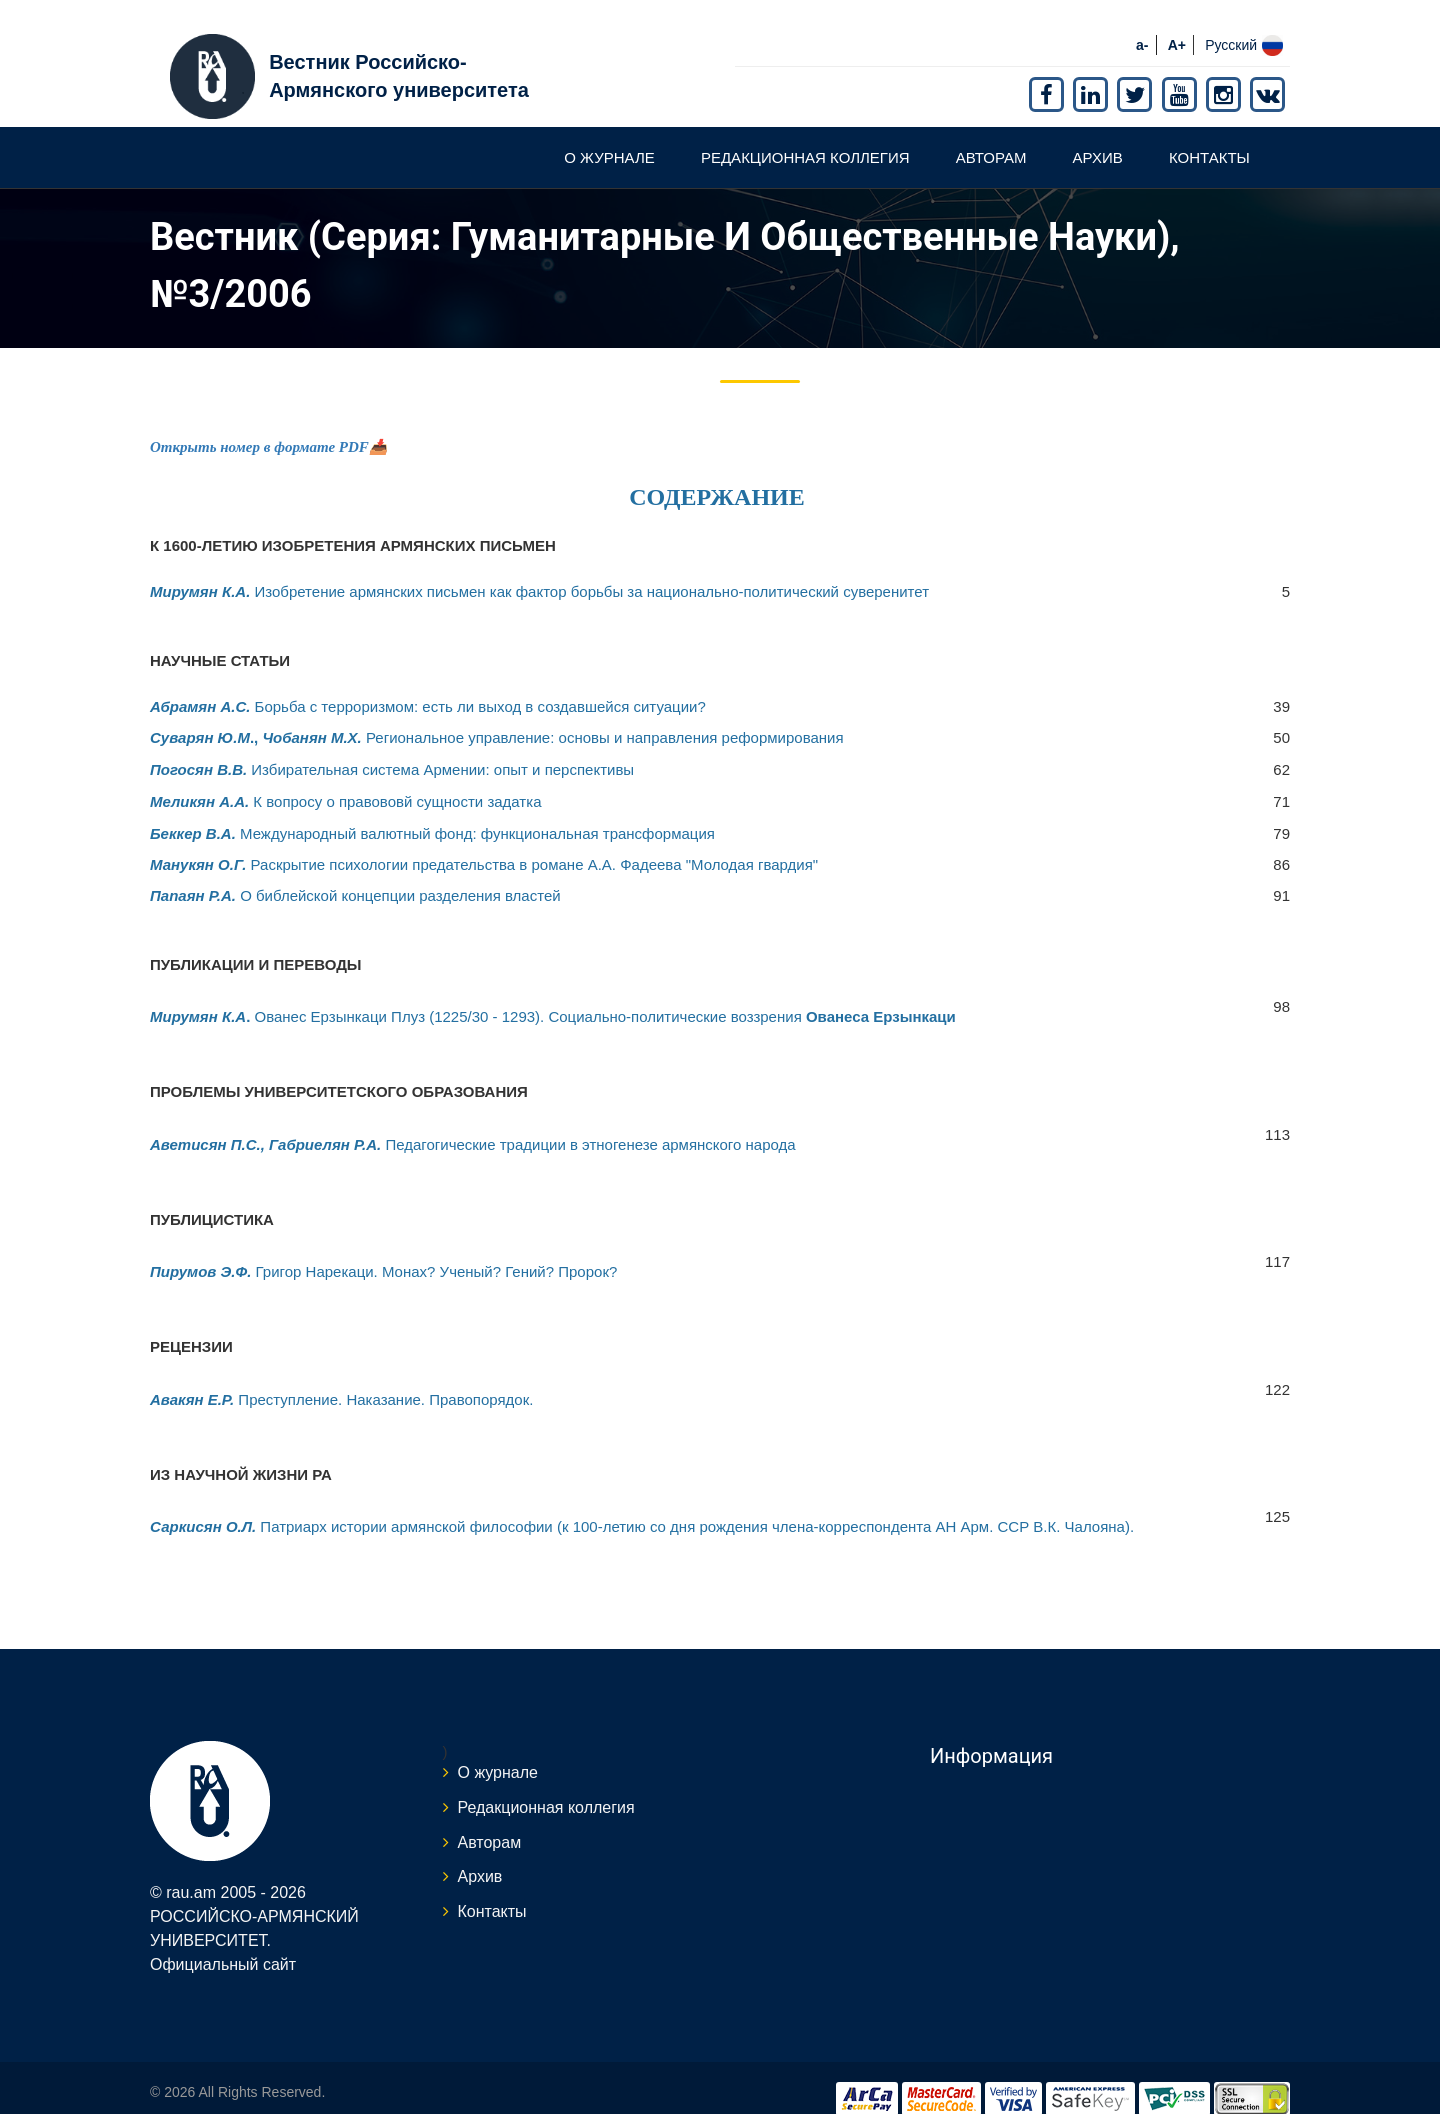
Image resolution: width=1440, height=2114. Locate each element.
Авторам (991, 133)
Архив (1098, 133)
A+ (1177, 21)
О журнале (609, 133)
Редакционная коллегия (805, 133)
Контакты (1209, 133)
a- (1142, 21)
